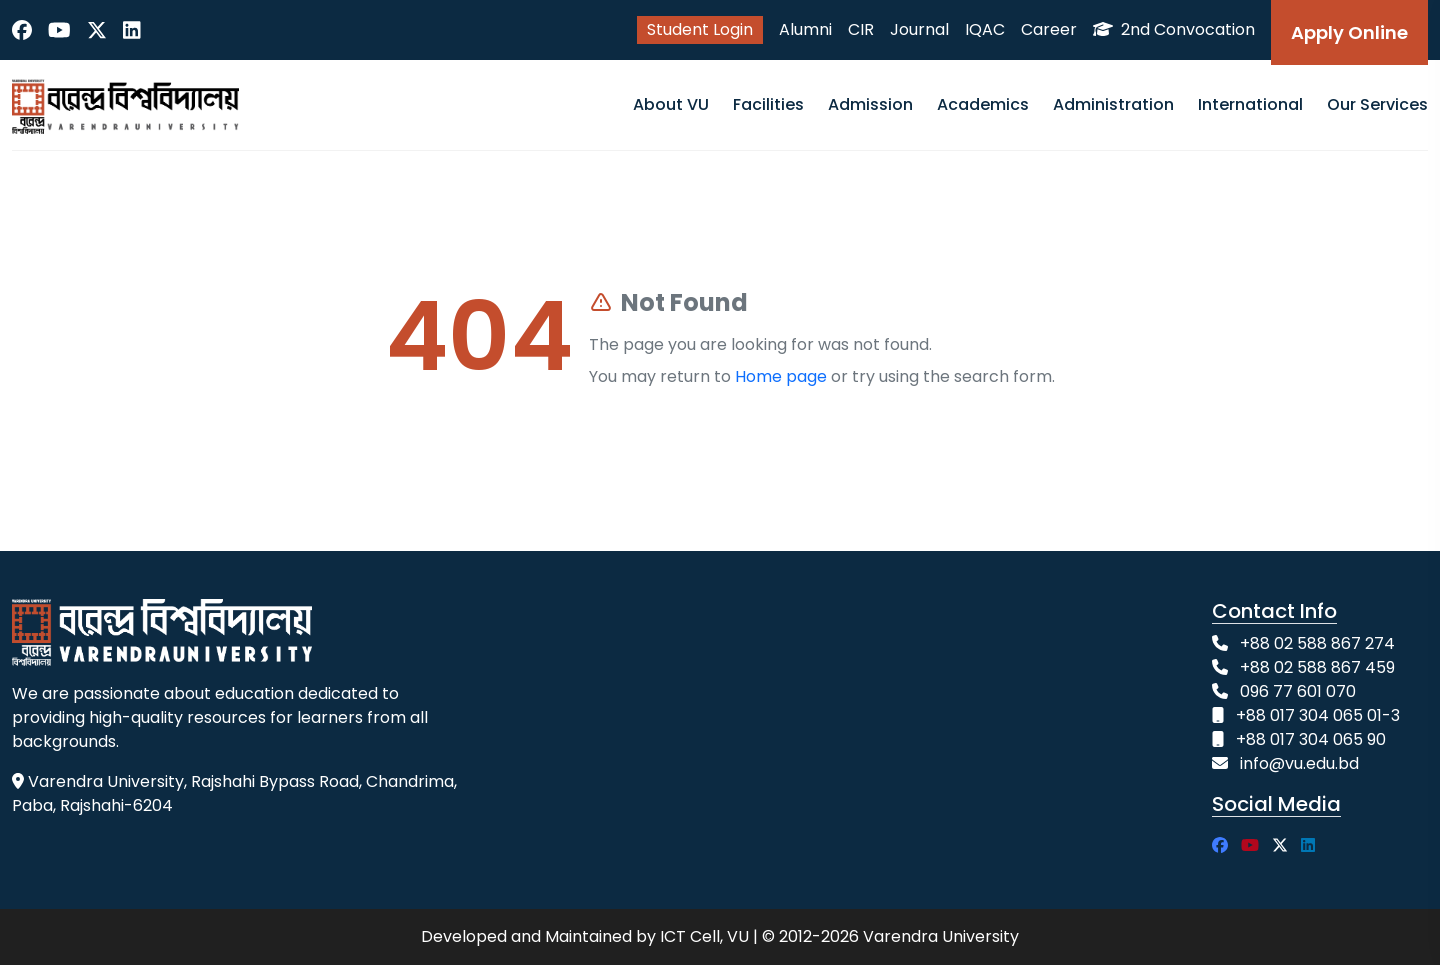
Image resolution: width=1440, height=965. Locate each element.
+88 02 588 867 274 (1317, 643)
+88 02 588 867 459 (1317, 667)
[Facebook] (22, 30)
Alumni (805, 29)
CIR (861, 29)
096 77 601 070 (1298, 691)
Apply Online (1349, 32)
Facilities (768, 104)
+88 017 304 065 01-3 (1318, 715)
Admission (870, 104)
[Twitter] (97, 30)
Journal (919, 29)
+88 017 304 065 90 (1311, 739)
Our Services (1377, 104)
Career (1049, 29)
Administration (1113, 104)
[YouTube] (59, 30)
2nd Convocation (1174, 29)
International (1250, 104)
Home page (781, 376)
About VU (671, 104)
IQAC (985, 29)
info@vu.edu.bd (1299, 763)
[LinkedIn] (132, 30)
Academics (983, 104)
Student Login (700, 29)
